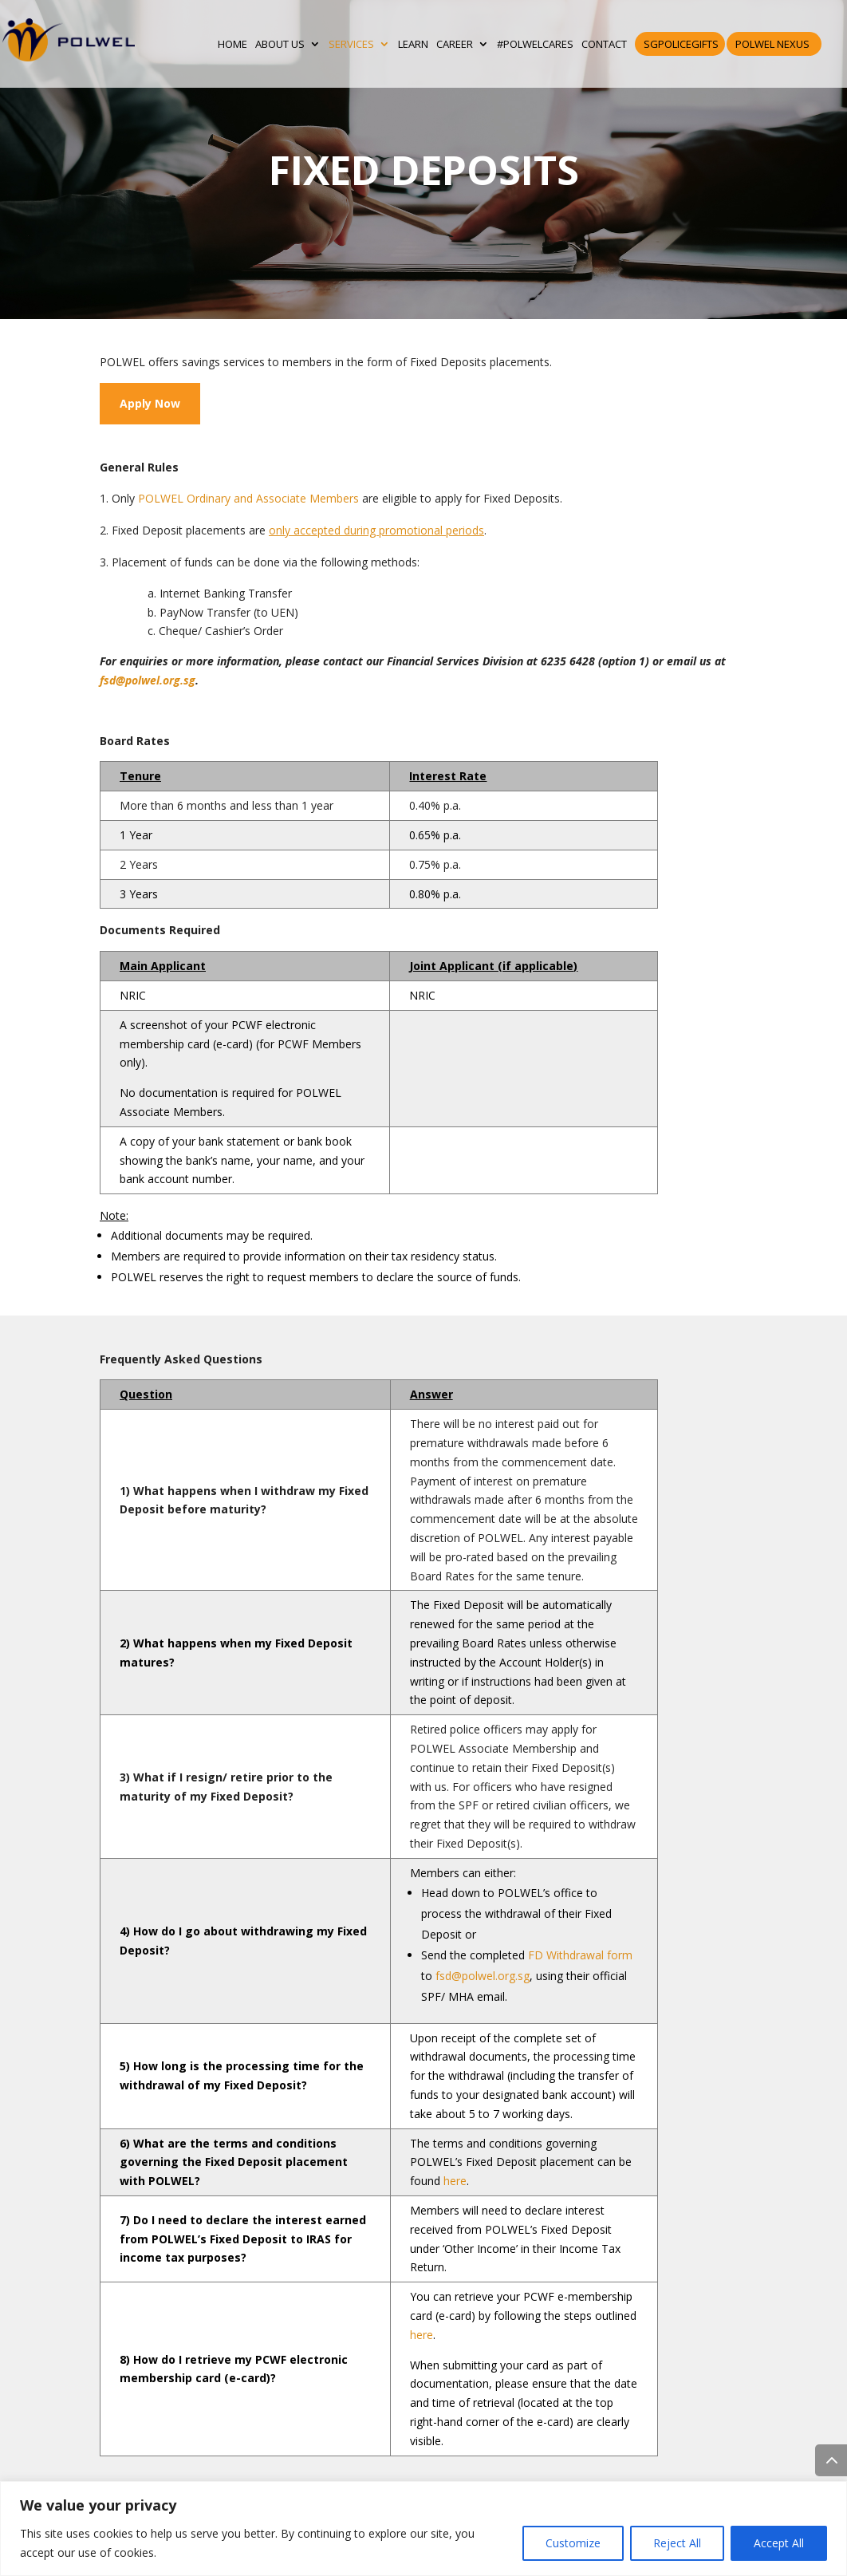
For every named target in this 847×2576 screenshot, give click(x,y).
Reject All (677, 2542)
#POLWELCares (535, 43)
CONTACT (604, 43)
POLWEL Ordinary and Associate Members (248, 498)
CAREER (454, 43)
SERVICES (351, 43)
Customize (573, 2542)
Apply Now (150, 403)
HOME (232, 43)
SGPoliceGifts (681, 43)
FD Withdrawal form (580, 1955)
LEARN (413, 43)
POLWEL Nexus (772, 43)
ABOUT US (280, 43)
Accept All (779, 2542)
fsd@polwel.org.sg (147, 680)
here (455, 2180)
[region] (423, 2528)
